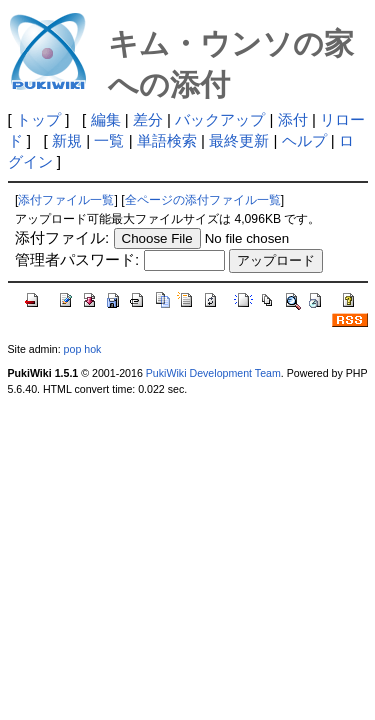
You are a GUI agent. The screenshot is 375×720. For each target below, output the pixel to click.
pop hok (83, 349)
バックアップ (220, 119)
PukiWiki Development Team (213, 373)
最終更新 (239, 140)
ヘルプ (304, 140)
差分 (148, 119)
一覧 (109, 140)
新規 (67, 140)
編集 (106, 119)
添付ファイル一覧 (66, 200)
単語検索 (167, 140)
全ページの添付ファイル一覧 (203, 200)
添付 (293, 119)
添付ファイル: (62, 237)
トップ (38, 119)
